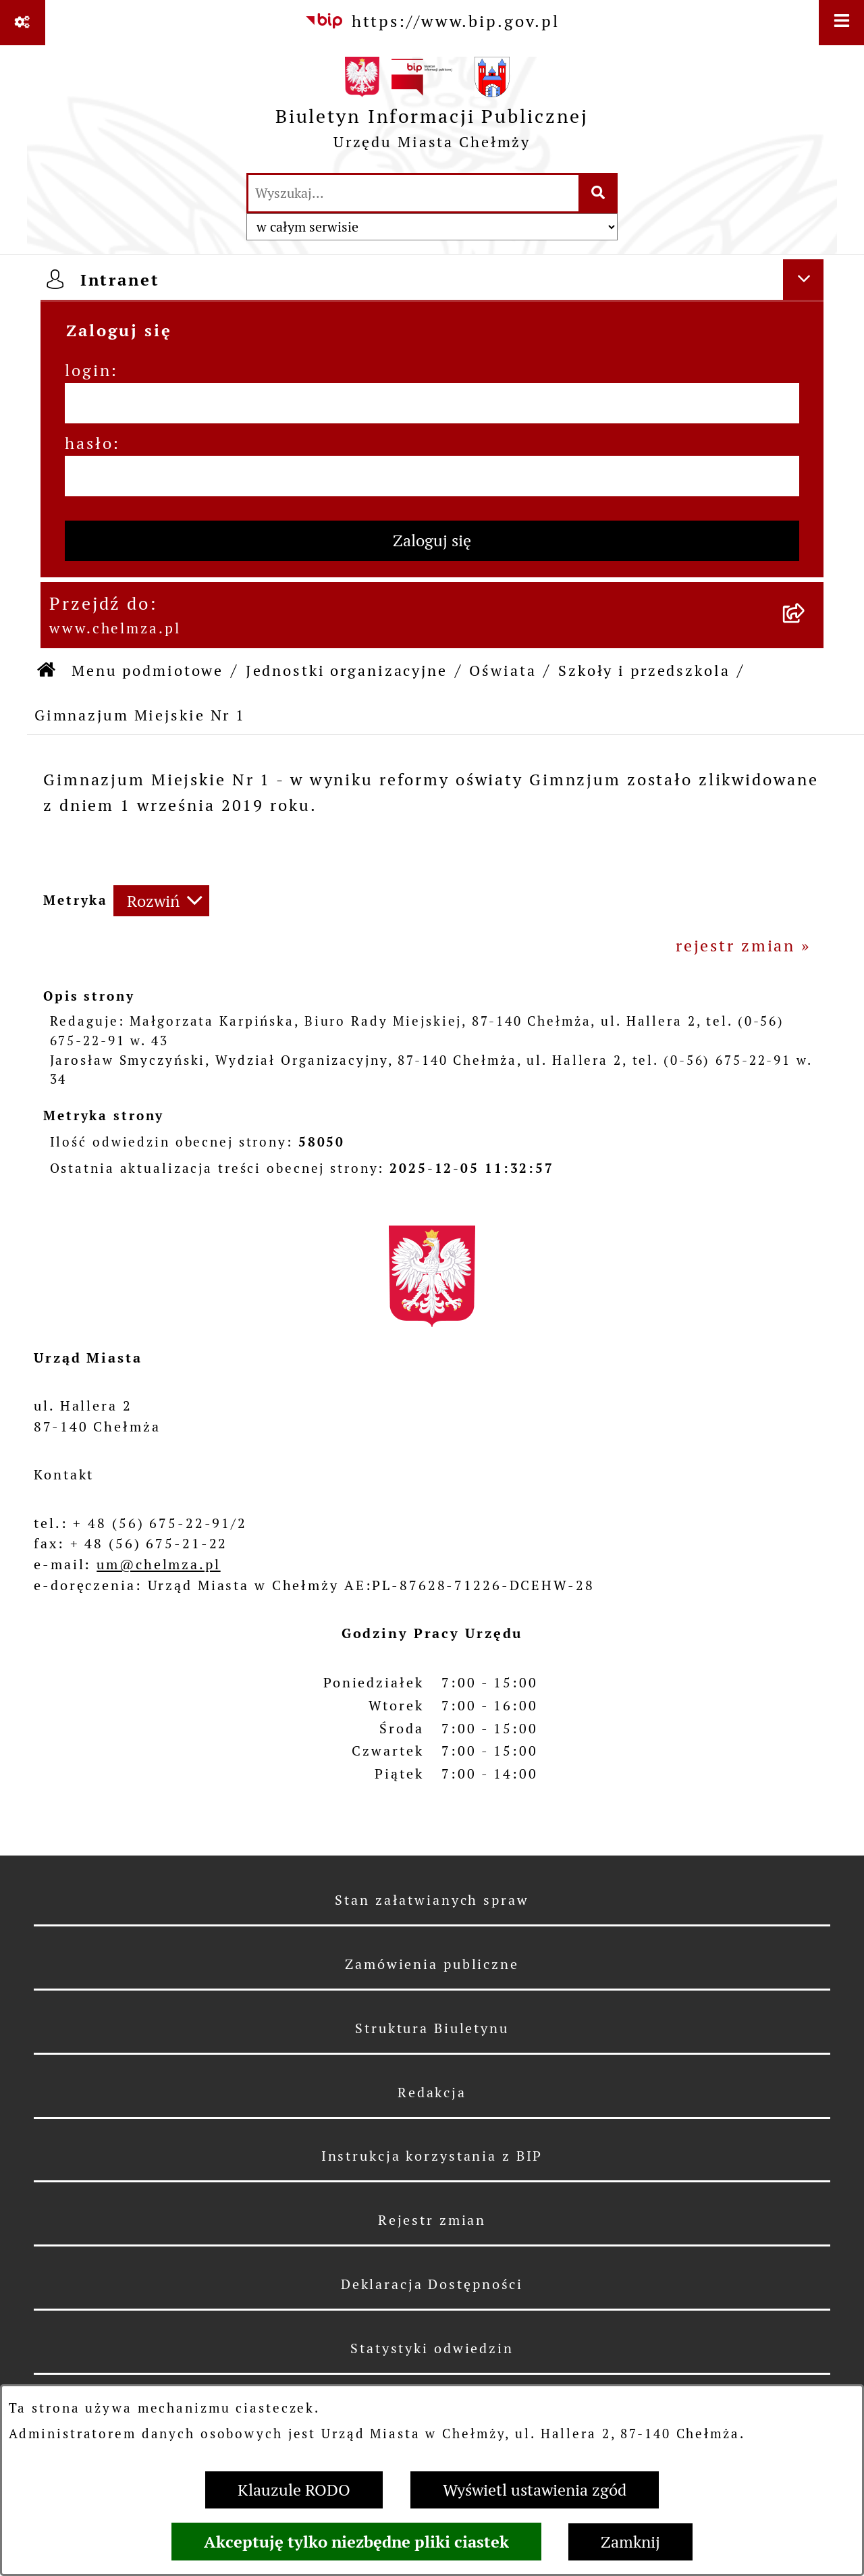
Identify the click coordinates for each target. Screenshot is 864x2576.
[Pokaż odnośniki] (22, 22)
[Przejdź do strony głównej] (432, 108)
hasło (89, 443)
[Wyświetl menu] (841, 22)
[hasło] (432, 476)
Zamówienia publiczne (432, 1964)
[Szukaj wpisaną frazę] (599, 193)
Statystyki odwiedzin (432, 2348)
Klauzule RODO (294, 2489)
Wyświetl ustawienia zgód (534, 2489)
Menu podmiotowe (147, 670)
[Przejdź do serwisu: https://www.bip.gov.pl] (432, 21)
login (88, 370)
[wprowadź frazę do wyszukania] (413, 193)
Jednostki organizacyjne (347, 670)
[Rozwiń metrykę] (161, 900)
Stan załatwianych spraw (432, 1900)
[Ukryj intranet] (803, 279)
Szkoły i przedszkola (644, 670)
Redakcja (432, 2092)
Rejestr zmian (432, 2220)
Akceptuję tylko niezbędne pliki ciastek (356, 2541)
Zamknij (630, 2541)
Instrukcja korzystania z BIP (432, 2156)
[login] (432, 403)
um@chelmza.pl (158, 1564)
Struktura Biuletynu (432, 2028)
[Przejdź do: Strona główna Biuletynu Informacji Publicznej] (47, 670)
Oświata (502, 670)
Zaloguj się (432, 540)
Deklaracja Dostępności (432, 2284)
